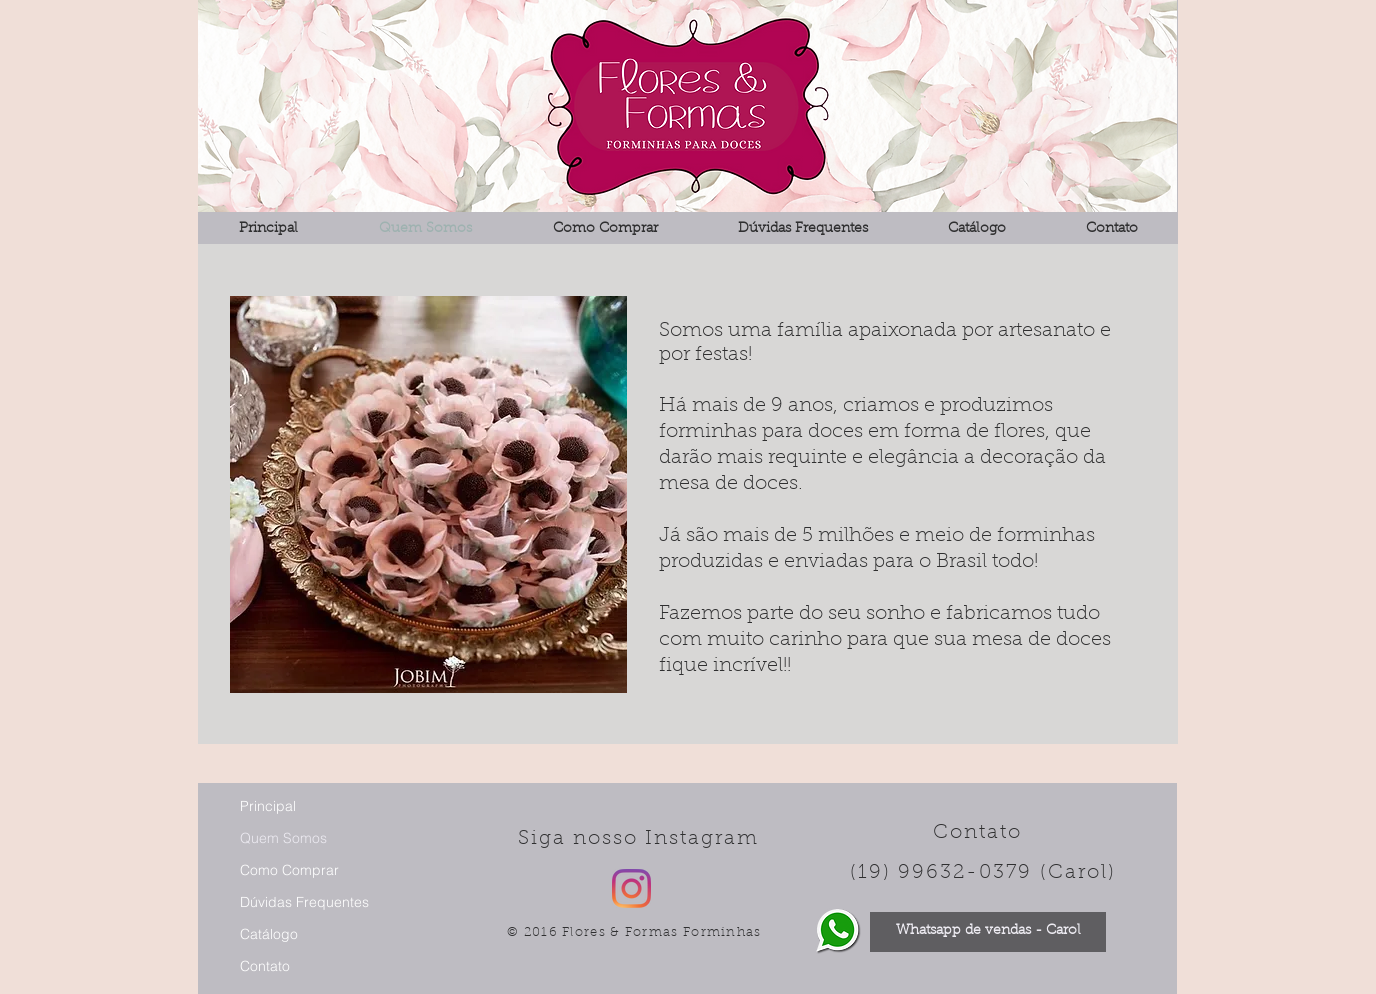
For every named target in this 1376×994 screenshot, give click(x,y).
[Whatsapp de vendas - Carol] (988, 932)
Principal (268, 806)
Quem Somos (283, 838)
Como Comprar (289, 870)
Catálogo (269, 934)
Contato (265, 966)
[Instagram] (631, 888)
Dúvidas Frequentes (304, 902)
